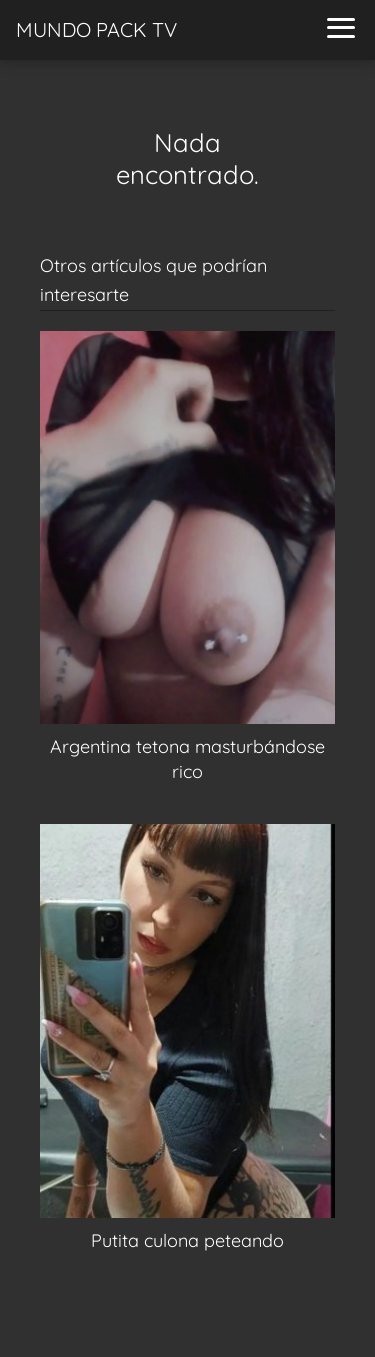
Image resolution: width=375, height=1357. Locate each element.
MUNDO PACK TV (96, 29)
